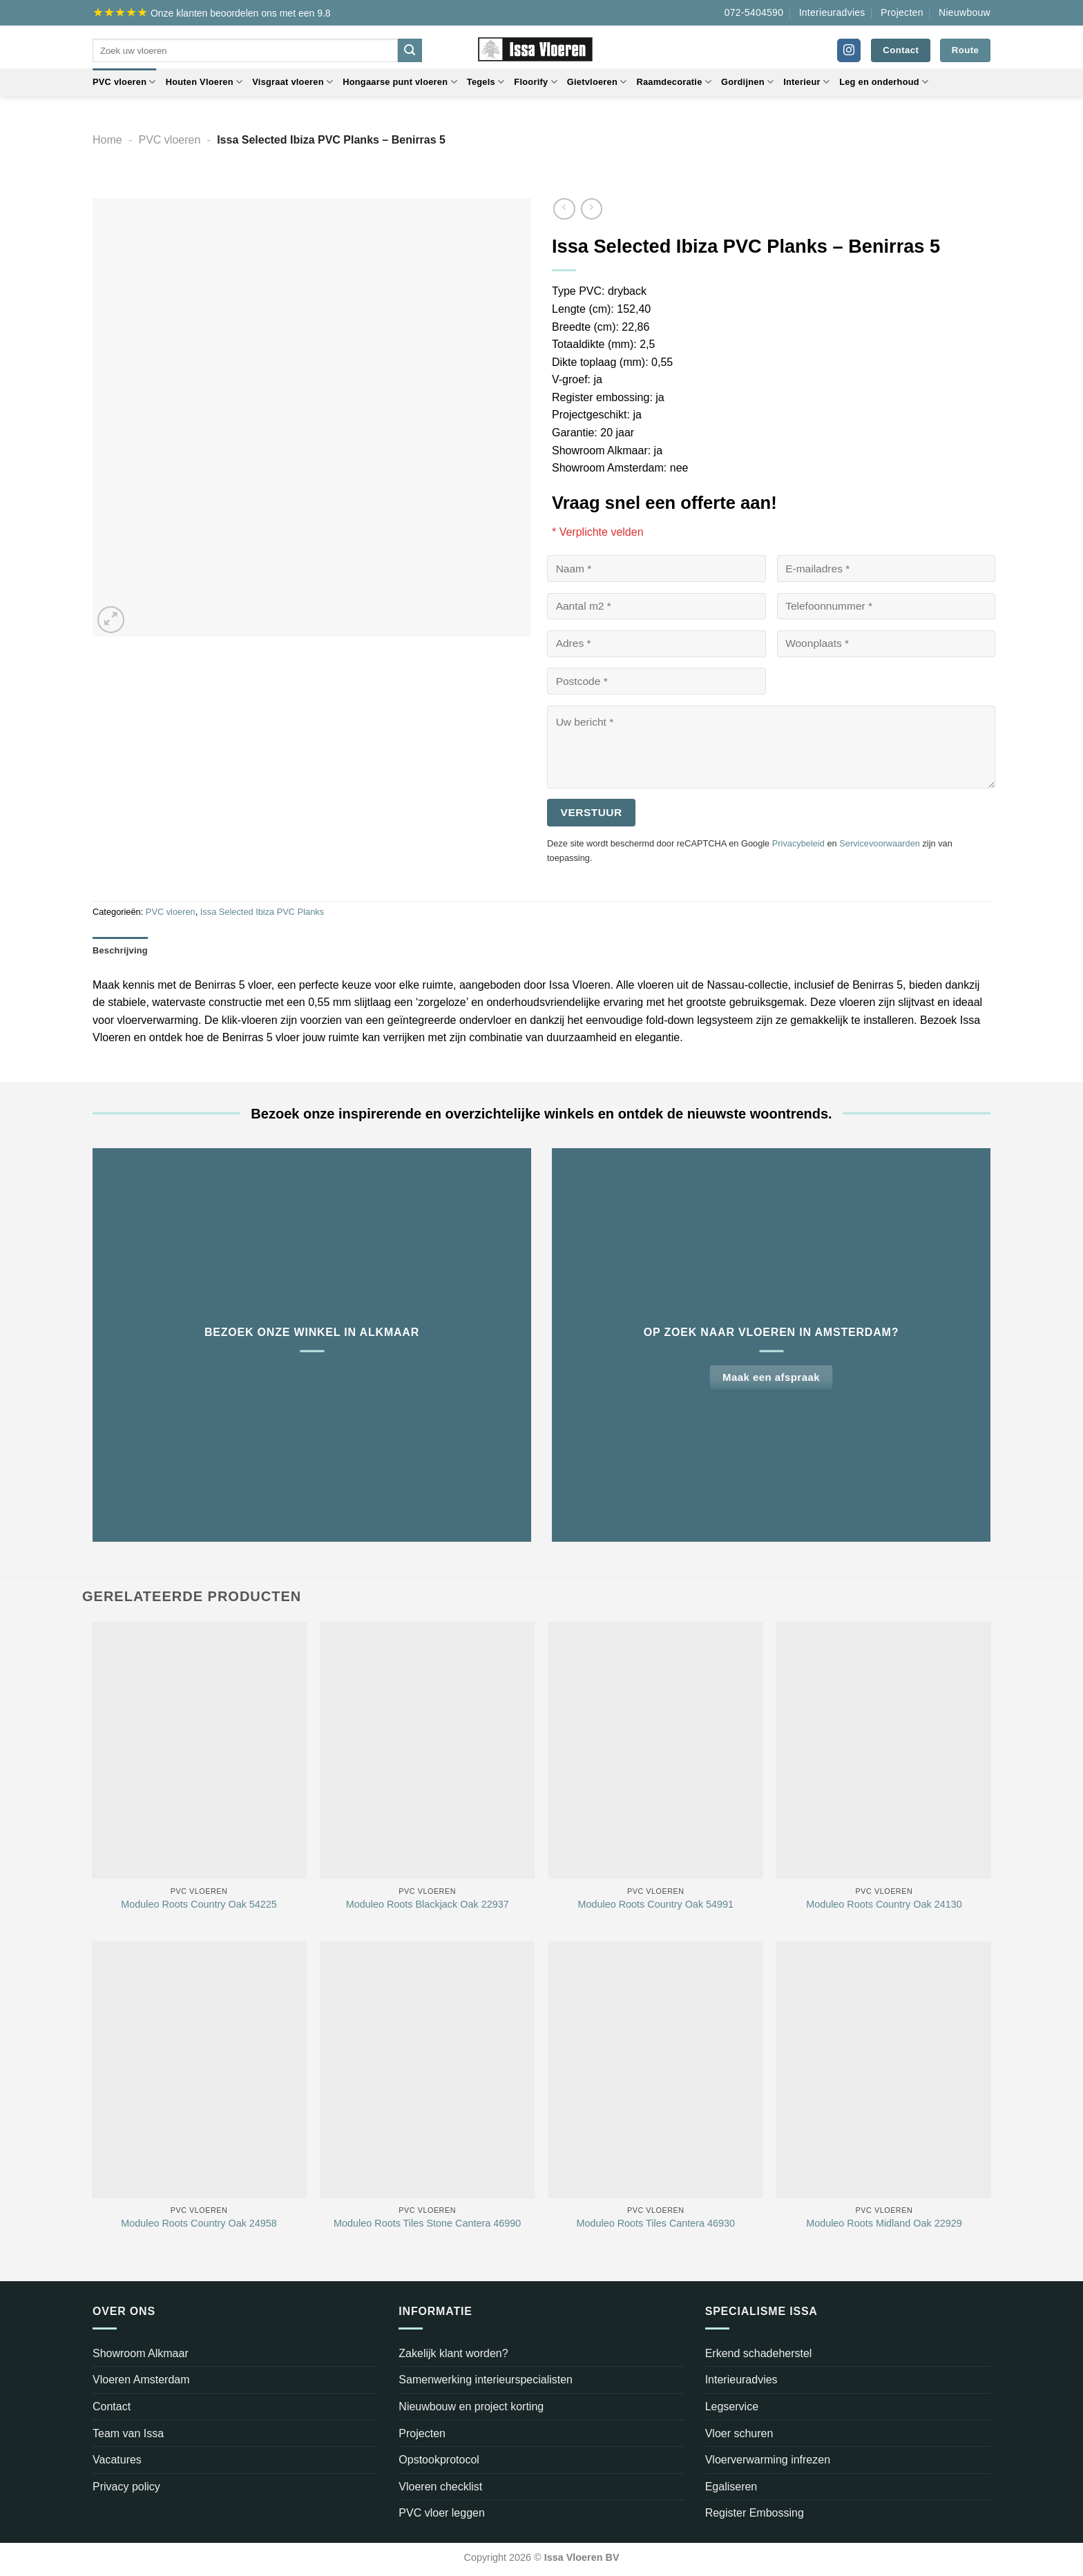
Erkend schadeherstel (758, 2353)
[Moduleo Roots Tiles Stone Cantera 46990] (427, 2069)
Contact (112, 2406)
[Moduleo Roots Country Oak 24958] (199, 2069)
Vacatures (117, 2460)
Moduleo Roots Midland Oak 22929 (884, 2223)
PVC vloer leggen (442, 2513)
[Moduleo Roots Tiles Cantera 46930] (655, 2069)
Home (107, 140)
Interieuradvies (832, 12)
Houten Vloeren (204, 81)
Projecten (902, 12)
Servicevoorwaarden (879, 843)
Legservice (731, 2406)
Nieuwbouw (964, 12)
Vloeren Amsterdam (141, 2379)
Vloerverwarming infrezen (767, 2460)
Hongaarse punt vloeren (400, 81)
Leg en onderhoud (883, 81)
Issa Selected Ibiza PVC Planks (262, 912)
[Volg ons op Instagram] (849, 50)
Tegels (486, 81)
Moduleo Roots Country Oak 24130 (884, 1904)
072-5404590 (754, 12)
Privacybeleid (798, 843)
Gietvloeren (597, 81)
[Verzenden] (409, 50)
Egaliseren (731, 2486)
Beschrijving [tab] (120, 950)
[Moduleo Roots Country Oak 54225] (199, 1750)
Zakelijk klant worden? (453, 2353)
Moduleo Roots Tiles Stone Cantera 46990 (427, 2223)
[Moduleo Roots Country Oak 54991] (655, 1750)
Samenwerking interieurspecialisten (486, 2379)
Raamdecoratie (673, 81)
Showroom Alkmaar (141, 2353)
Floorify (535, 81)
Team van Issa (128, 2433)
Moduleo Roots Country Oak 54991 (656, 1904)
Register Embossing (754, 2513)
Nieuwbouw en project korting (471, 2406)
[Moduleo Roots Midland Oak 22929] (883, 2069)
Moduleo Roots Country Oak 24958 (199, 2223)
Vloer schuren (739, 2433)
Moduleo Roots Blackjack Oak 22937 (427, 1904)
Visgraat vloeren (292, 81)
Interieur (806, 81)
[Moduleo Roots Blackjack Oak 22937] (427, 1750)
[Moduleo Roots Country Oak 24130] (883, 1750)
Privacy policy (126, 2486)
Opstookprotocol (439, 2460)
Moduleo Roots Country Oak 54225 (199, 1904)
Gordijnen (747, 81)
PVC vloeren (124, 81)
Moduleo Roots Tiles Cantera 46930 (656, 2223)
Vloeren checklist (440, 2486)
